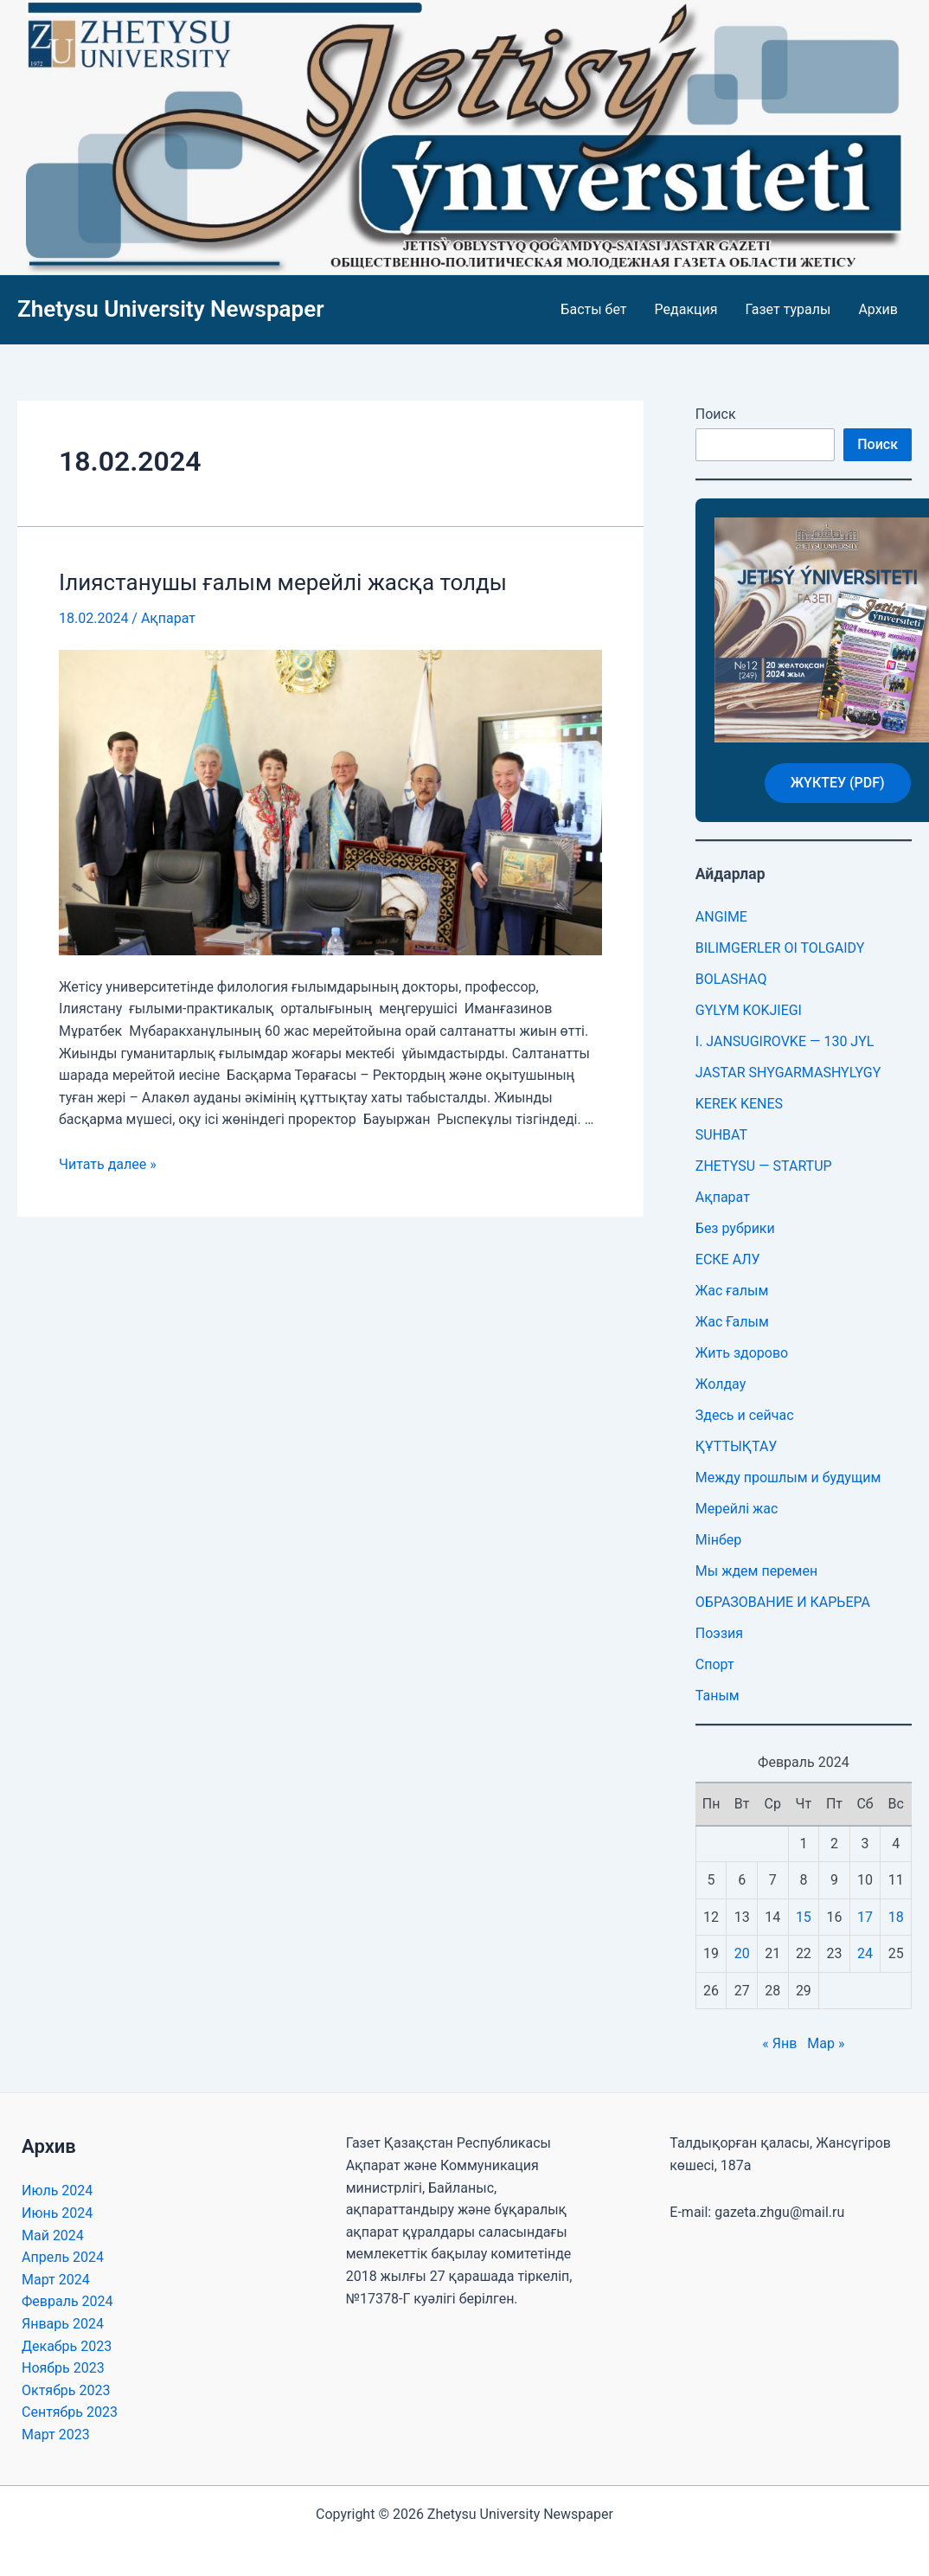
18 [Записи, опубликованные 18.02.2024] (896, 1917)
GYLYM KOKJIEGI (748, 1010)
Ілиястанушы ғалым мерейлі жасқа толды (283, 582)
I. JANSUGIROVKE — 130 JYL (785, 1041)
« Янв (779, 2043)
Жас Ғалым (732, 1322)
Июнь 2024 (57, 2213)
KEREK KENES (739, 1103)
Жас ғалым (732, 1290)
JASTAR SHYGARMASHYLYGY (788, 1072)
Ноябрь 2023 (63, 2368)
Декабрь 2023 (67, 2346)
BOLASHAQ (731, 979)
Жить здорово (741, 1353)
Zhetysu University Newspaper (170, 309)
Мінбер (718, 1540)
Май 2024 (53, 2235)
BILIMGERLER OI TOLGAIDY (780, 948)
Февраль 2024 (67, 2301)
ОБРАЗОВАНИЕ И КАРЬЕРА (782, 1602)
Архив (878, 309)
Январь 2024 (63, 2324)
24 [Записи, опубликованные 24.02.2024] (865, 1953)
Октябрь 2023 (66, 2390)
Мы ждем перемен (756, 1571)
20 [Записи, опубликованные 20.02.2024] (742, 1953)
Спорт (714, 1664)
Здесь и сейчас (744, 1415)
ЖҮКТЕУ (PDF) (838, 782)
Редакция (686, 309)
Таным (717, 1695)
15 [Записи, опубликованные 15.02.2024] (803, 1917)
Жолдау (720, 1384)
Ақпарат (168, 618)
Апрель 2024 (63, 2257)
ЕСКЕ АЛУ (727, 1259)
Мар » (825, 2043)
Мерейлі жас (736, 1508)
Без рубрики (735, 1228)
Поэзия (719, 1633)
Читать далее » (108, 1164)
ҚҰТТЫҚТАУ (736, 1446)
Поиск (715, 414)
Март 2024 (56, 2279)
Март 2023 (56, 2434)
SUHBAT (721, 1135)
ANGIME (721, 917)
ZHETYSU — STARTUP (763, 1166)
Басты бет (593, 309)
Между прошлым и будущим (788, 1477)
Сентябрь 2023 (70, 2412)
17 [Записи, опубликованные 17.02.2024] (865, 1917)
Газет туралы (788, 309)
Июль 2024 (57, 2190)
